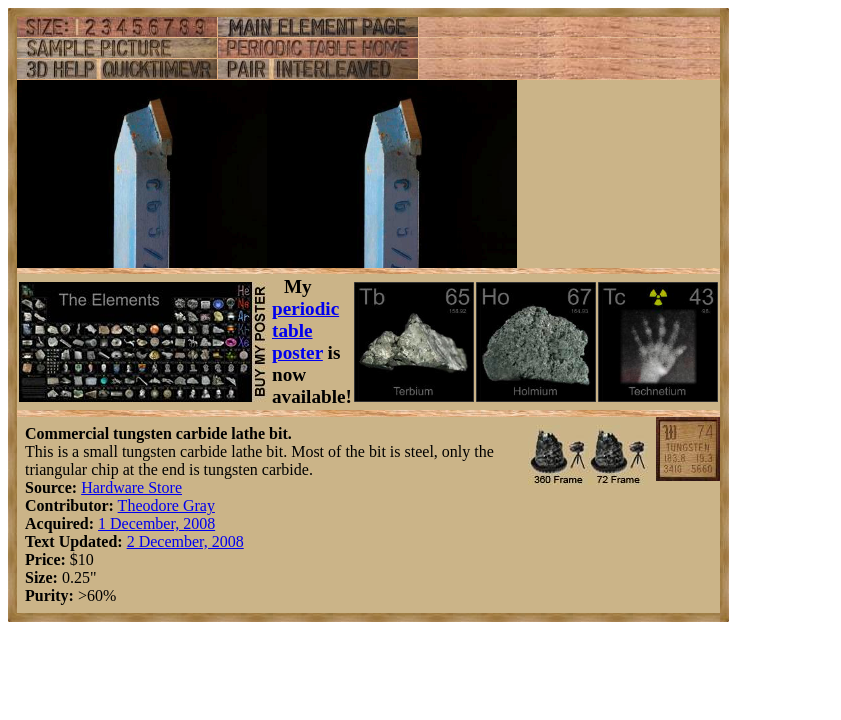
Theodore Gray (166, 505)
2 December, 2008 (185, 541)
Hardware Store (131, 487)
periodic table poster (305, 330)
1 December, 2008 (156, 523)
